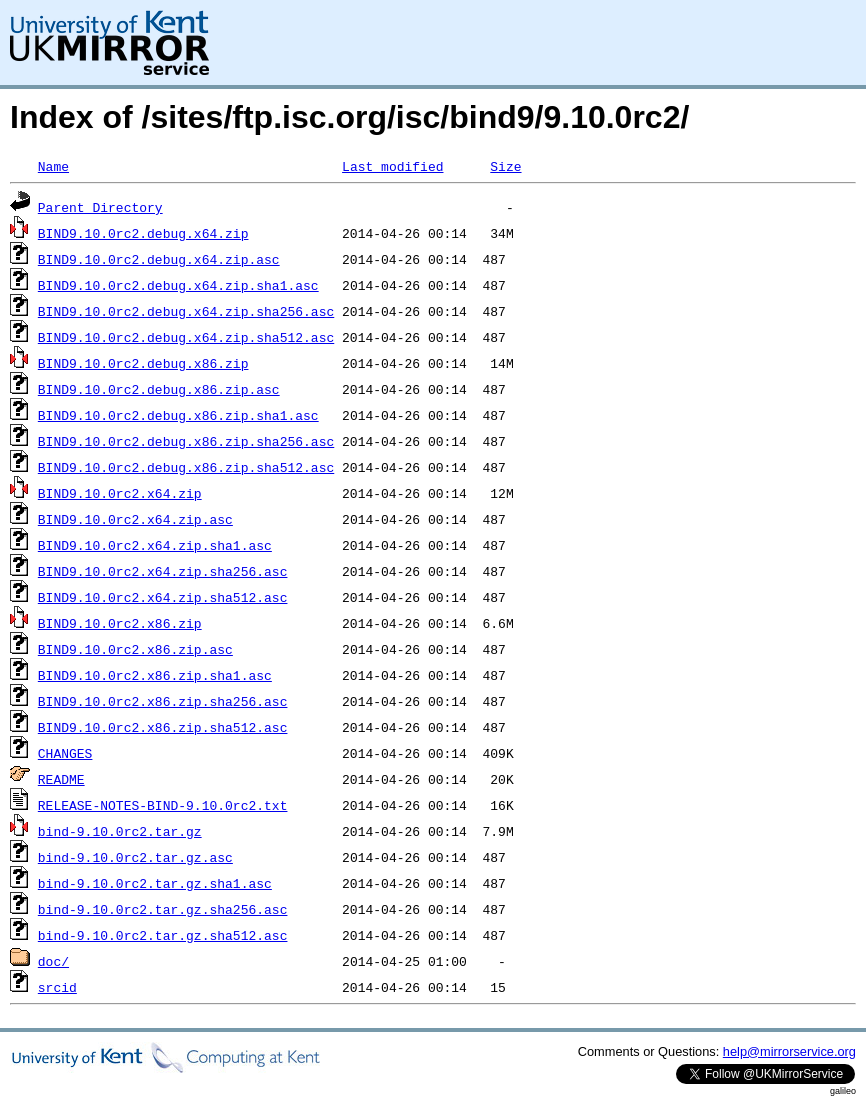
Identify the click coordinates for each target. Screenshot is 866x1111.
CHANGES (65, 753)
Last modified (392, 166)
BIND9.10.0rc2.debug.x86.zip (143, 363)
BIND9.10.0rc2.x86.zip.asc (135, 649)
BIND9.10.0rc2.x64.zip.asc (135, 519)
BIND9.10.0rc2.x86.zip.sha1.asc (155, 675)
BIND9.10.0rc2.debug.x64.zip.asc (159, 259)
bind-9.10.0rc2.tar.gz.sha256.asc (163, 909)
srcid (57, 987)
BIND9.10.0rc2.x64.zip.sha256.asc (163, 571)
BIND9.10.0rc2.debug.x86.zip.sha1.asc (178, 415)
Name (53, 166)
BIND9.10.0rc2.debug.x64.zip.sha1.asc (178, 285)
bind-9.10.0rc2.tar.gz (120, 831)
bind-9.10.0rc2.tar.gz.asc (135, 857)
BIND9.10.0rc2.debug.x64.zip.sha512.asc (186, 337)
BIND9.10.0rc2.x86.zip (120, 623)
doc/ (53, 961)
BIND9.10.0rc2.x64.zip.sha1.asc (155, 545)
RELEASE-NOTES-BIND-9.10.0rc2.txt (163, 805)
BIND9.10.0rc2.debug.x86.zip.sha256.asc (186, 441)
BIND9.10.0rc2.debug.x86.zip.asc (159, 389)
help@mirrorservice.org (789, 1051)
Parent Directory (100, 207)
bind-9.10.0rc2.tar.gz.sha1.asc (155, 883)
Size (505, 166)
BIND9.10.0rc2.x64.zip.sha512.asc (163, 597)
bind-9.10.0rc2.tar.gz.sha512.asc (163, 935)
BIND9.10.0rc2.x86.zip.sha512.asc (163, 727)
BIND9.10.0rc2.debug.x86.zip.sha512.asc (186, 467)
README (61, 779)
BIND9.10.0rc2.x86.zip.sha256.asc (163, 701)
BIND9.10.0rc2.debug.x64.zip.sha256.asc (186, 311)
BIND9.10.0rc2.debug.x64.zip (143, 233)
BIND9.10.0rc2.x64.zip (120, 493)
